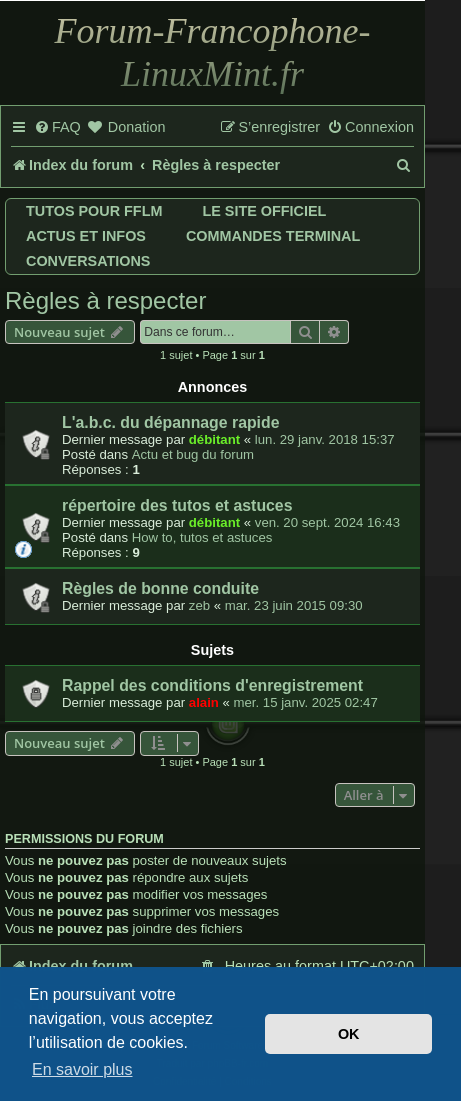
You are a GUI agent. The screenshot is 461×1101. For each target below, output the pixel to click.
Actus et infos (86, 236)
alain (204, 702)
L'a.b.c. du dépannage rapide (170, 422)
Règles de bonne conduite (160, 588)
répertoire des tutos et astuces (177, 505)
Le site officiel (264, 211)
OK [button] (349, 1034)
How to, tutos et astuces (202, 537)
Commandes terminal (273, 236)
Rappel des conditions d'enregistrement (212, 685)
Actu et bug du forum (193, 454)
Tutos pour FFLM (94, 211)
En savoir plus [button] (82, 1069)
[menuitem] (57, 128)
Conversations (88, 261)
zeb (199, 605)
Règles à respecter (105, 300)
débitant (214, 439)
